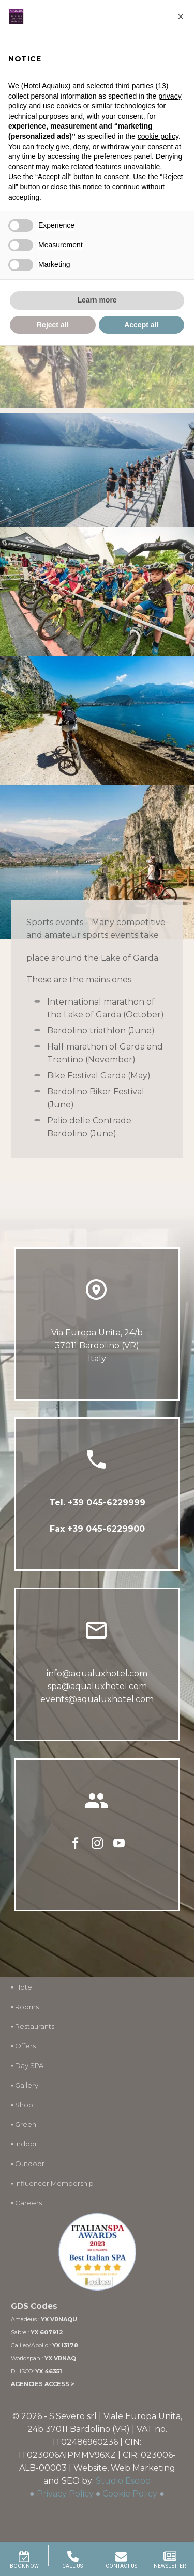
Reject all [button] (52, 325)
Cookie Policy (129, 2494)
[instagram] (97, 1845)
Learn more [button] (96, 300)
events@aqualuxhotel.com (97, 1700)
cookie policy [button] (158, 136)
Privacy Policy (65, 2494)
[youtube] (119, 1845)
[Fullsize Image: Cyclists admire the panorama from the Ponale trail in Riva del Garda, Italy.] (97, 862)
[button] (180, 16)
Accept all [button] (141, 325)
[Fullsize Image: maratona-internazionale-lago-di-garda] (97, 470)
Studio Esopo (123, 2481)
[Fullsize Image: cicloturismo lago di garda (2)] (97, 720)
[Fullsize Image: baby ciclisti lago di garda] (97, 591)
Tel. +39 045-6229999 (97, 1502)
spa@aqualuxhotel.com (97, 1687)
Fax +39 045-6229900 (97, 1529)
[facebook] (75, 1845)
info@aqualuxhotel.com (97, 1674)
